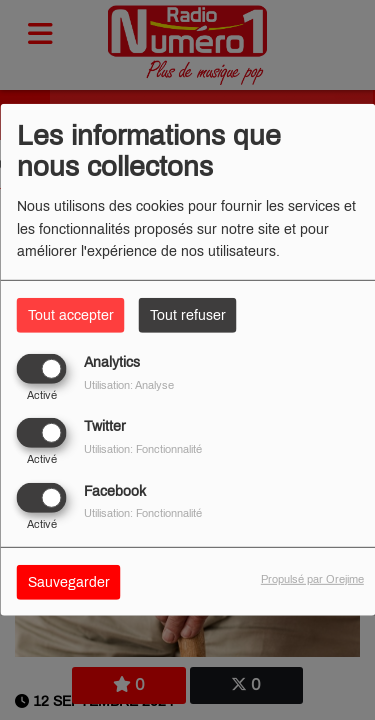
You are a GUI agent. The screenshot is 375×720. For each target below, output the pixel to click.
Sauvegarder (69, 581)
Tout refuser (188, 315)
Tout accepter (71, 315)
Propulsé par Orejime (312, 578)
